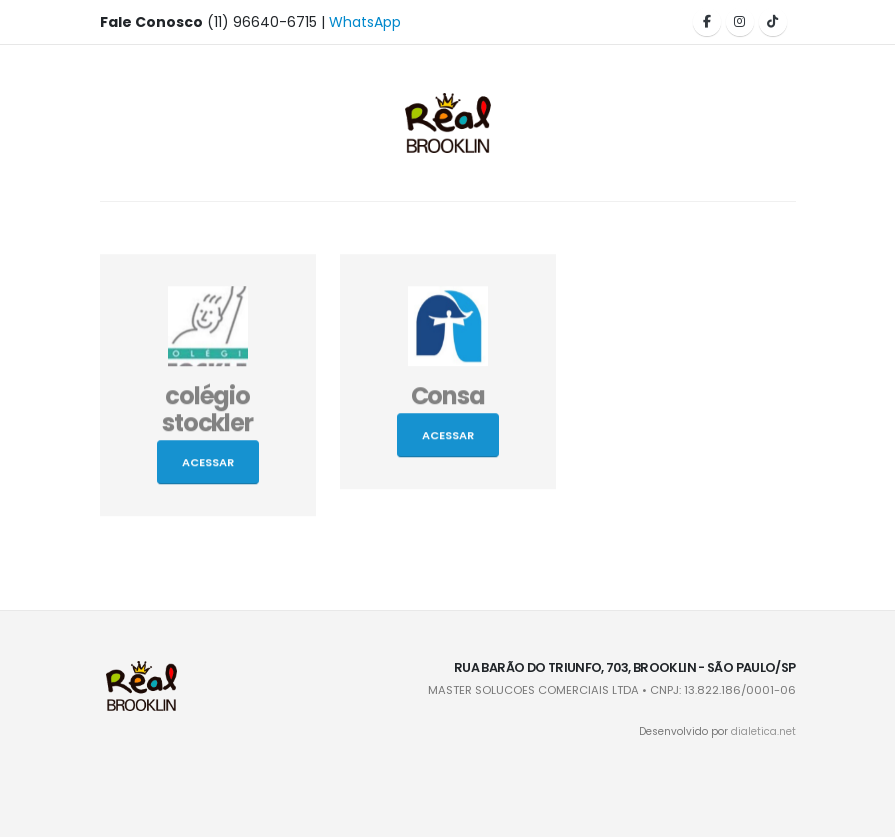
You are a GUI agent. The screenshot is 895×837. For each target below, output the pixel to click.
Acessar (208, 465)
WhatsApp (365, 22)
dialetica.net (763, 731)
